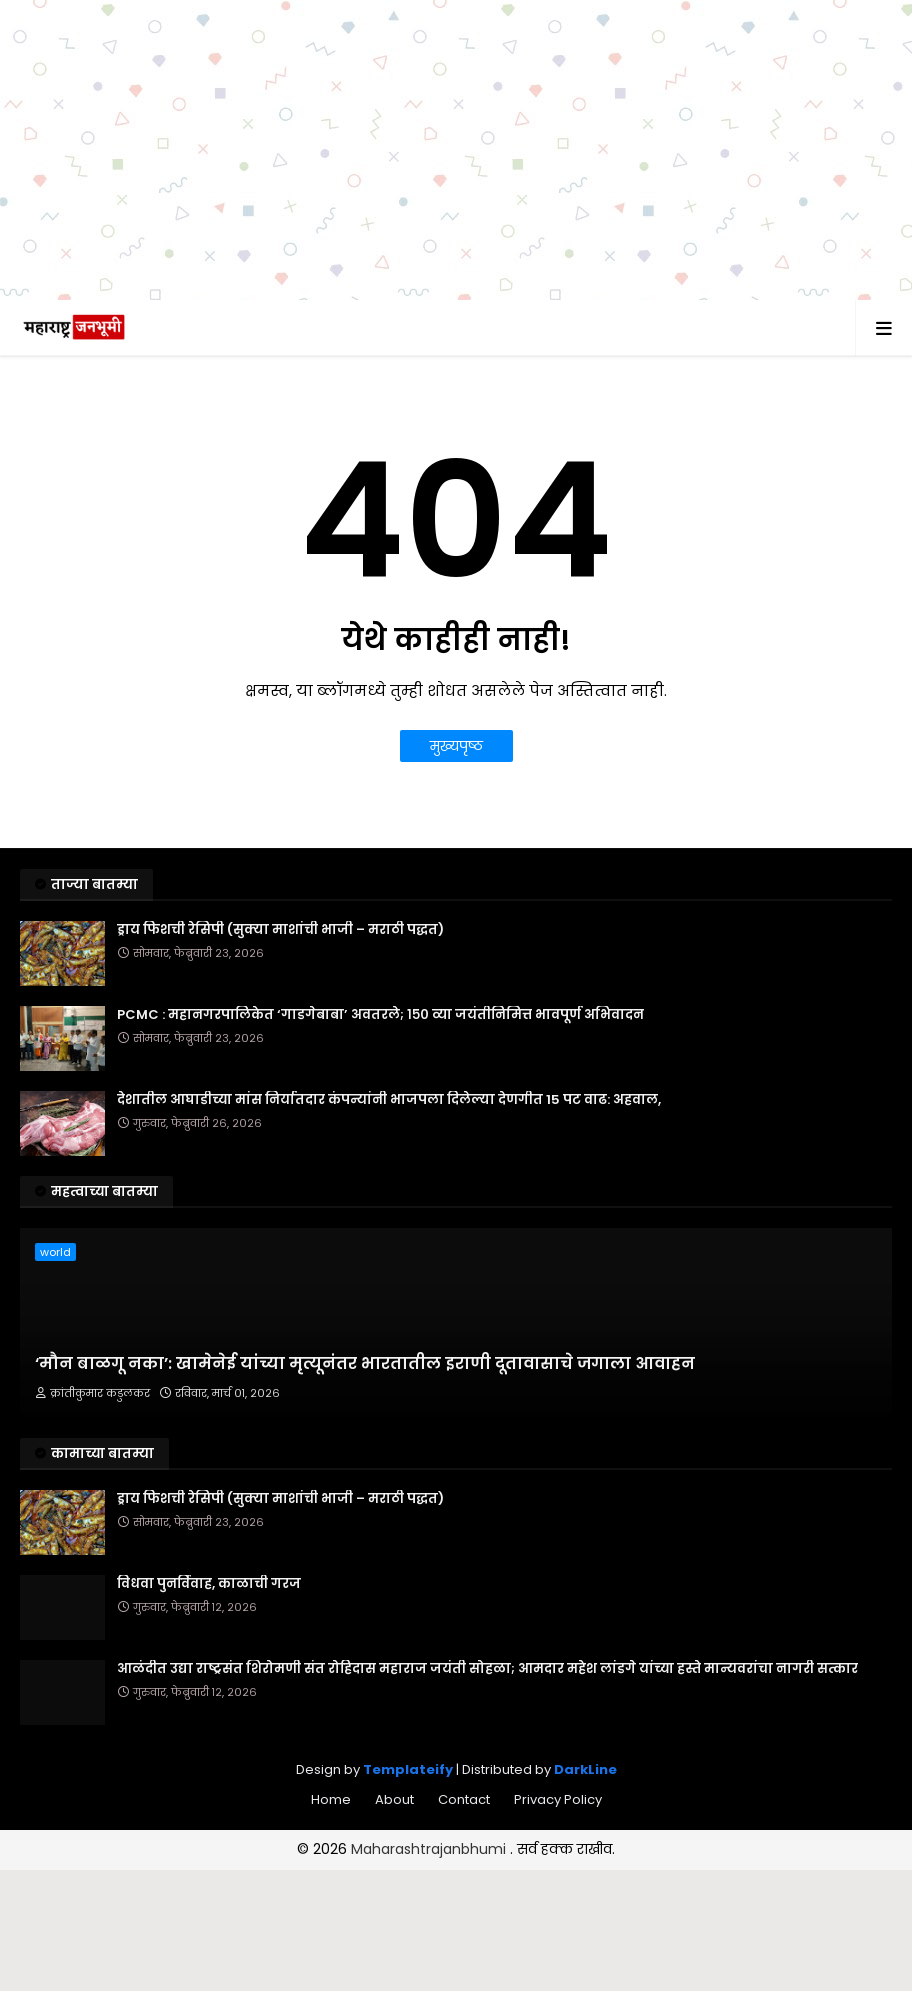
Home (331, 1799)
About (394, 1799)
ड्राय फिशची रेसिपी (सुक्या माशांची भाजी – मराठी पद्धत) (280, 930)
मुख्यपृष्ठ (456, 746)
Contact (464, 1799)
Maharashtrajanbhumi (430, 1849)
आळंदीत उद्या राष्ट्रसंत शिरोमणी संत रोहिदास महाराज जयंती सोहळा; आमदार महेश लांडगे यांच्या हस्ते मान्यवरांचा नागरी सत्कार (487, 1669)
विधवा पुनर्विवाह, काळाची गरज (209, 1584)
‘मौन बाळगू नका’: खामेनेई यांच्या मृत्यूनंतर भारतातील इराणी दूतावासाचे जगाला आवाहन (365, 1364)
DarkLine (585, 1769)
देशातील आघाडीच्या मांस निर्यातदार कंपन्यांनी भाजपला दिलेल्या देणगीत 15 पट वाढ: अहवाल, (389, 1100)
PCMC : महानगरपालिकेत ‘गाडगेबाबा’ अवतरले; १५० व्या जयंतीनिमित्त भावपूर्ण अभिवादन (380, 1015)
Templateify (408, 1769)
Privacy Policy (558, 1799)
